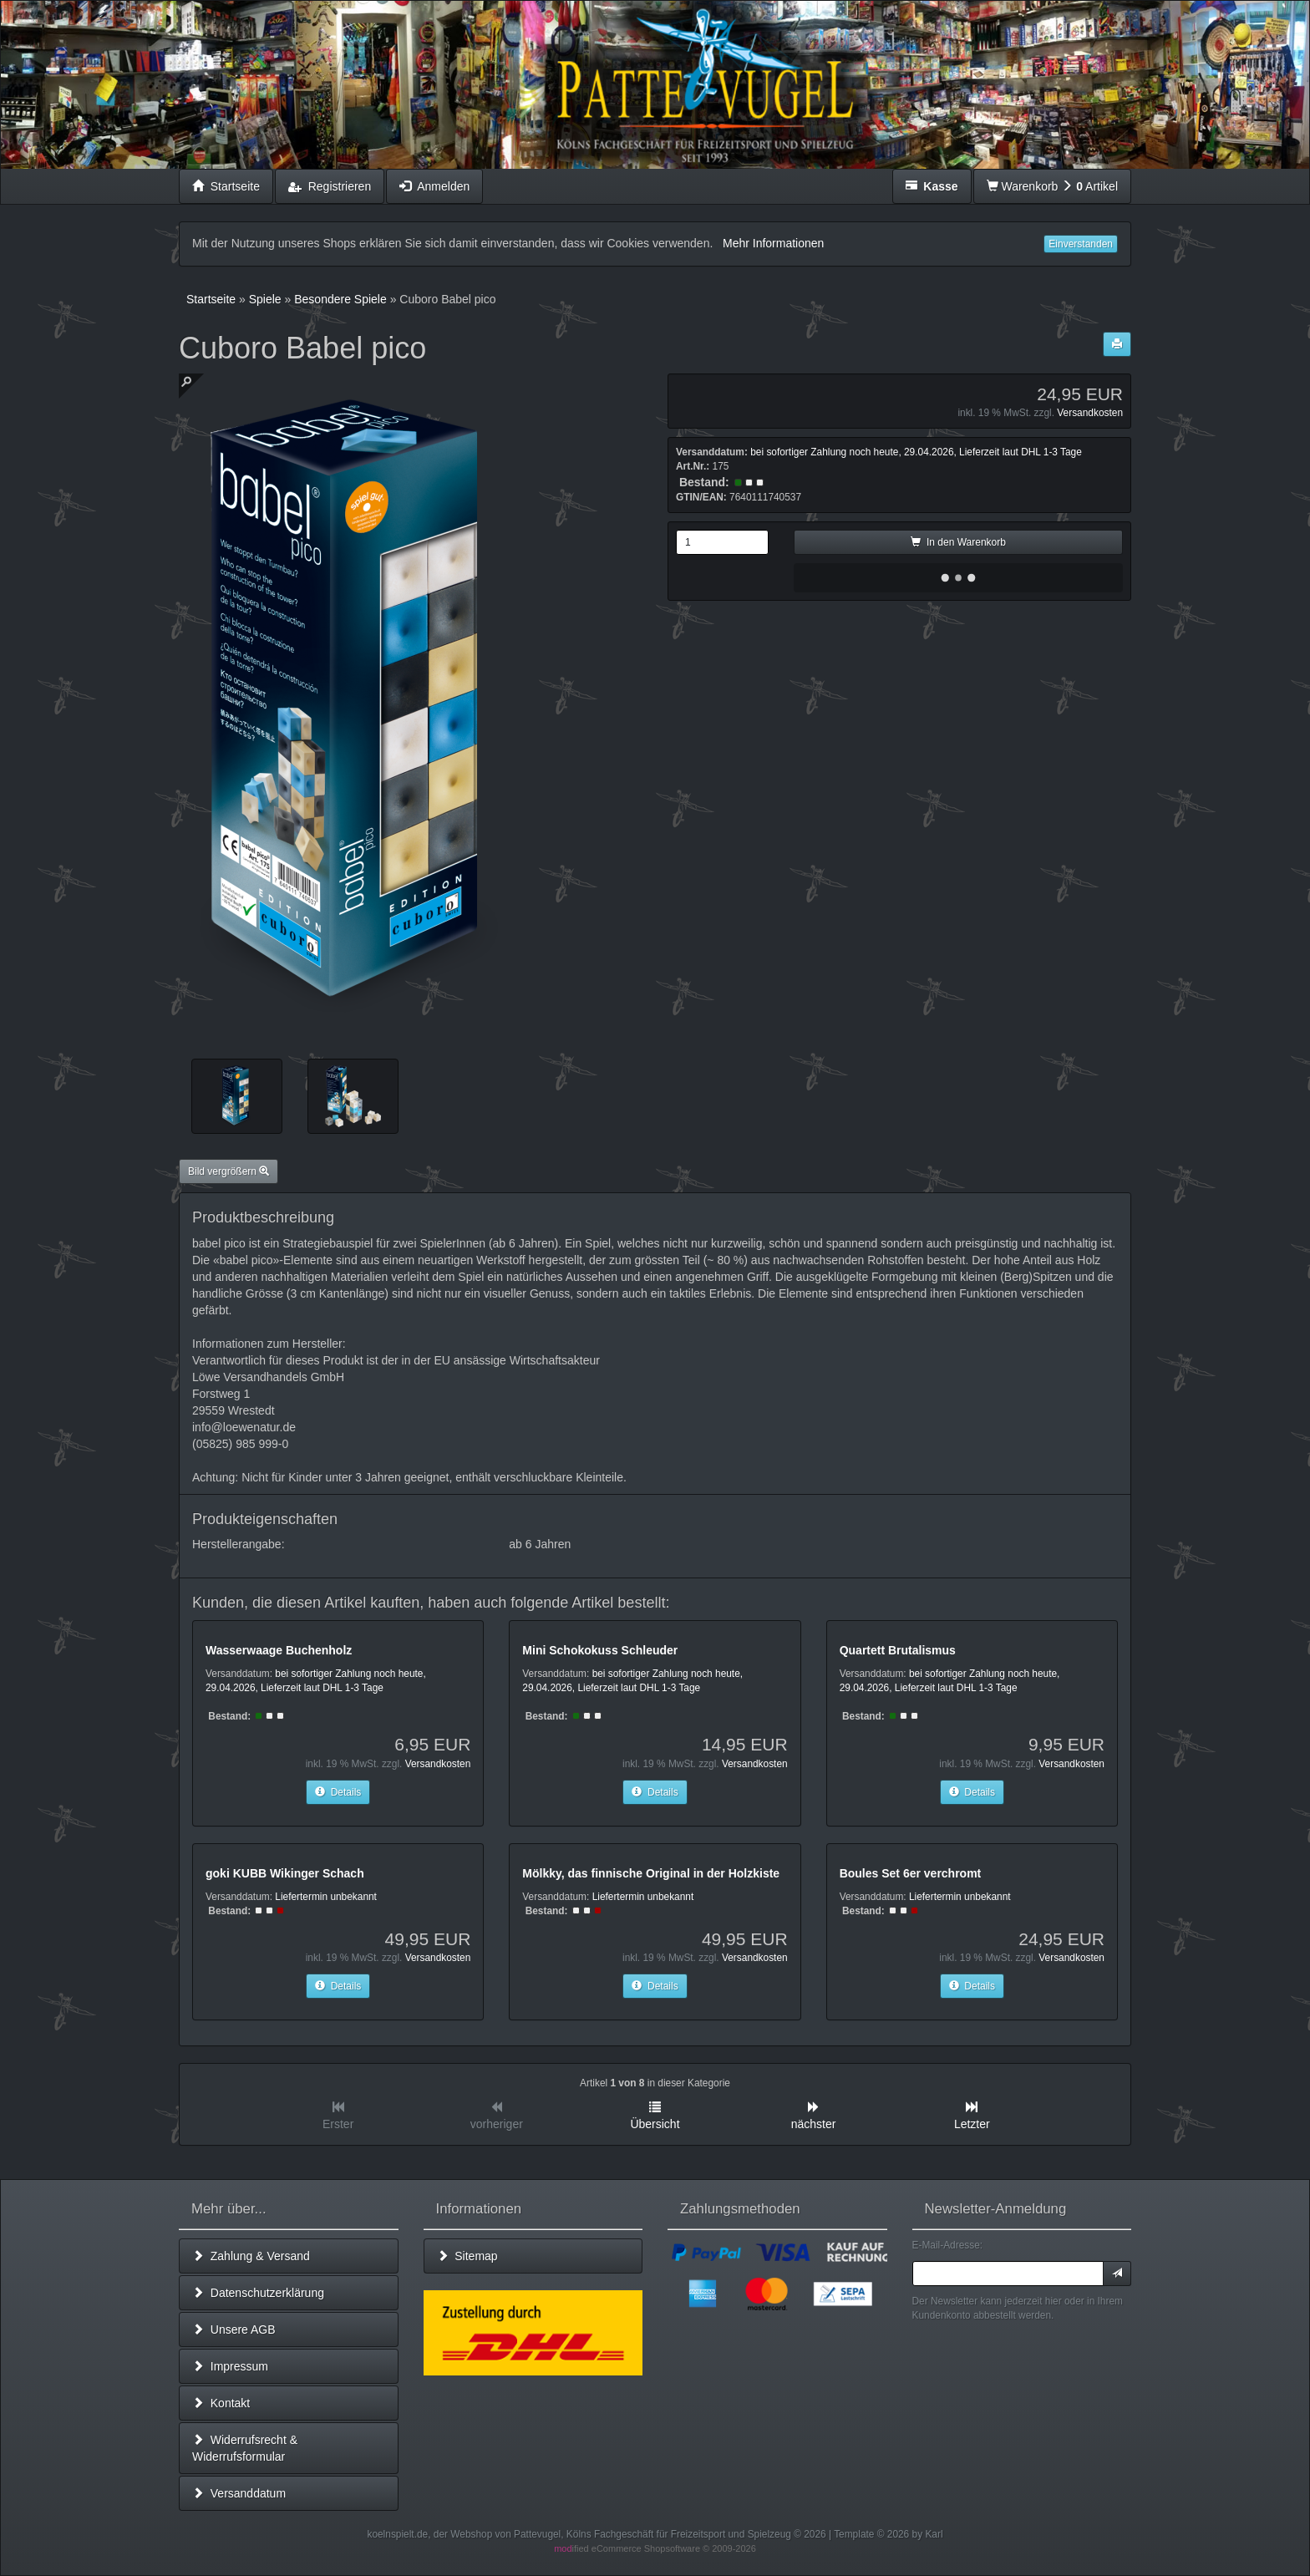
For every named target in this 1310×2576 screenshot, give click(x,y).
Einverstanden (1081, 244)
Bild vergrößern (228, 1171)
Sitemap (467, 2256)
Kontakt (221, 2403)
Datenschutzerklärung (258, 2292)
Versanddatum (239, 2493)
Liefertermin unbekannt (326, 1897)
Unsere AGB (234, 2329)
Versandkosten (1090, 413)
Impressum (230, 2366)
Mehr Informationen (773, 243)
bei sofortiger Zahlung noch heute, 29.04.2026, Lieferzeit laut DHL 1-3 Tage (916, 452)
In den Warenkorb (958, 542)
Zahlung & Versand (251, 2256)
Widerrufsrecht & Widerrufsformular (244, 2448)
